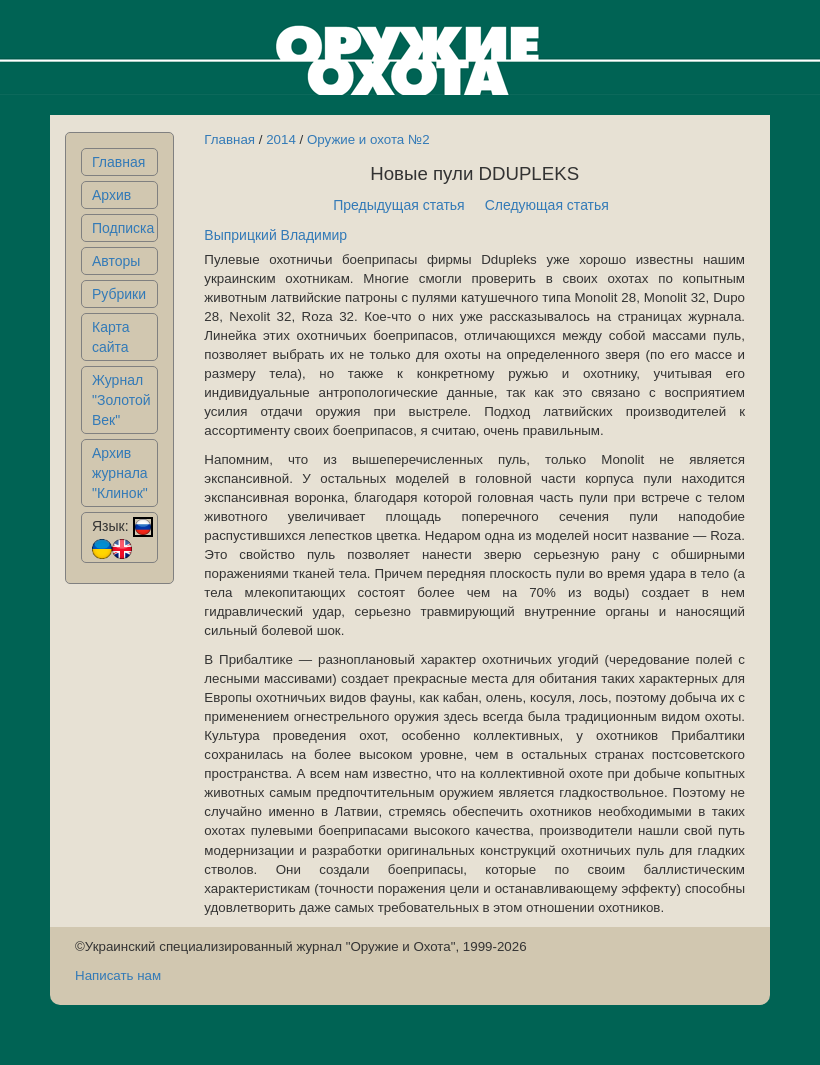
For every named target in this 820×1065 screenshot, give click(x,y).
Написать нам (118, 975)
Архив (111, 195)
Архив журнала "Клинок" (120, 473)
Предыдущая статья (399, 205)
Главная (118, 162)
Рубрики (119, 294)
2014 (281, 139)
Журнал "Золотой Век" (121, 400)
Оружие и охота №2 (368, 139)
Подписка (123, 228)
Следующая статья (547, 205)
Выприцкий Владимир (275, 235)
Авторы (116, 261)
